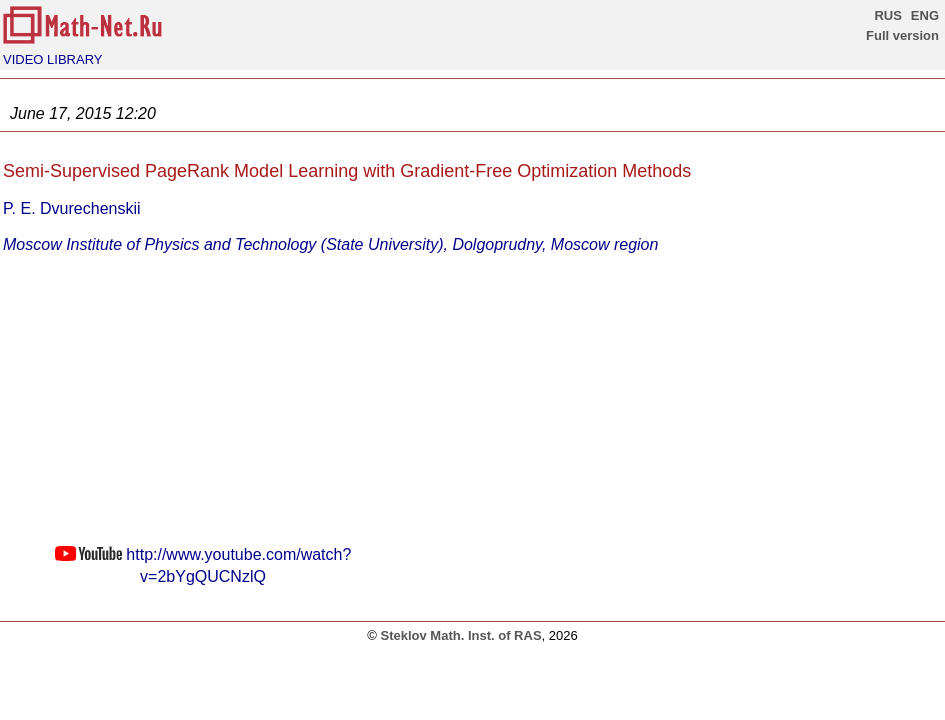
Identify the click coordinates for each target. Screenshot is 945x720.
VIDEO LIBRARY (52, 59)
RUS (887, 15)
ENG (925, 15)
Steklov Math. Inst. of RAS (460, 635)
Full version (902, 35)
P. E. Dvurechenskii (72, 208)
